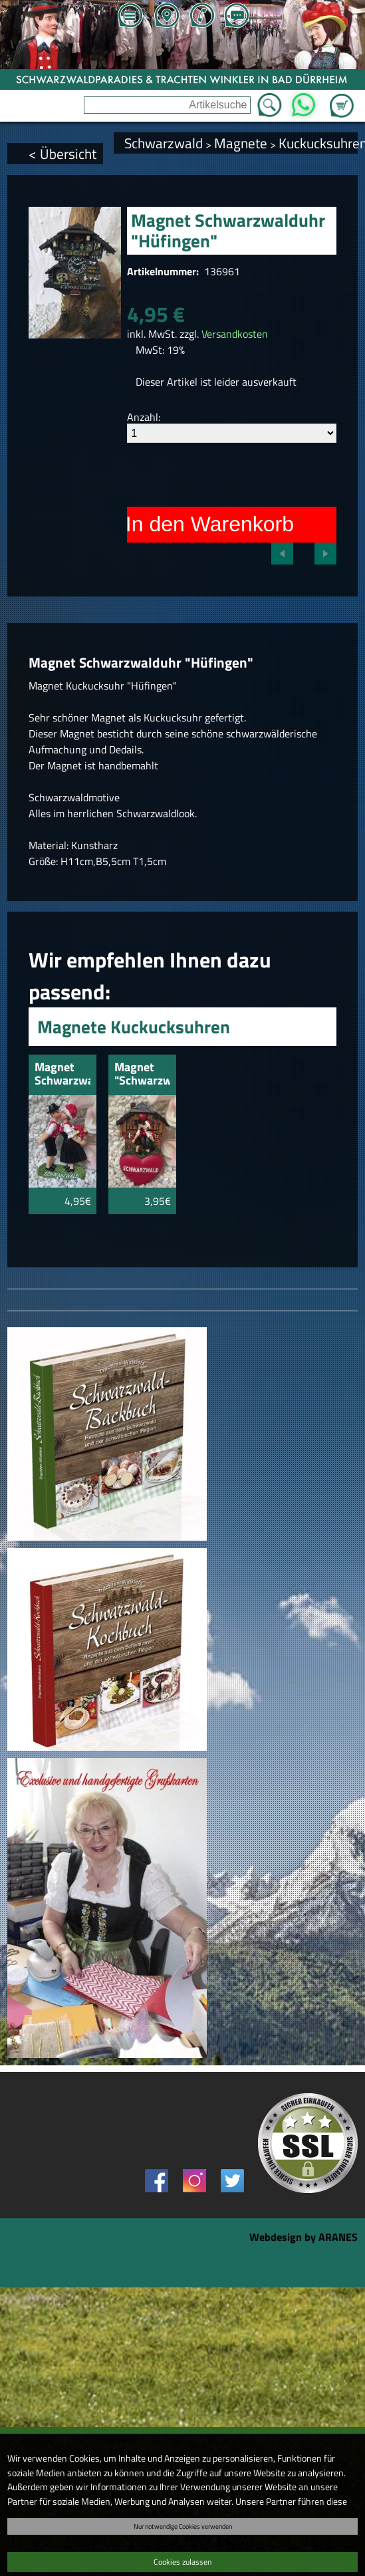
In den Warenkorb (210, 524)
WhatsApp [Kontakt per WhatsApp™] (303, 101)
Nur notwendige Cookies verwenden (183, 2526)
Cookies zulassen (182, 2561)
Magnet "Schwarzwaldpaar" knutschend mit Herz (142, 1075)
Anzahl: (143, 417)
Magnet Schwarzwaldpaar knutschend (62, 1075)
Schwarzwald (163, 143)
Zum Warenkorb (342, 98)
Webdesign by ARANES (303, 2237)
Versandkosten (234, 334)
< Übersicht (62, 153)
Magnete (240, 143)
